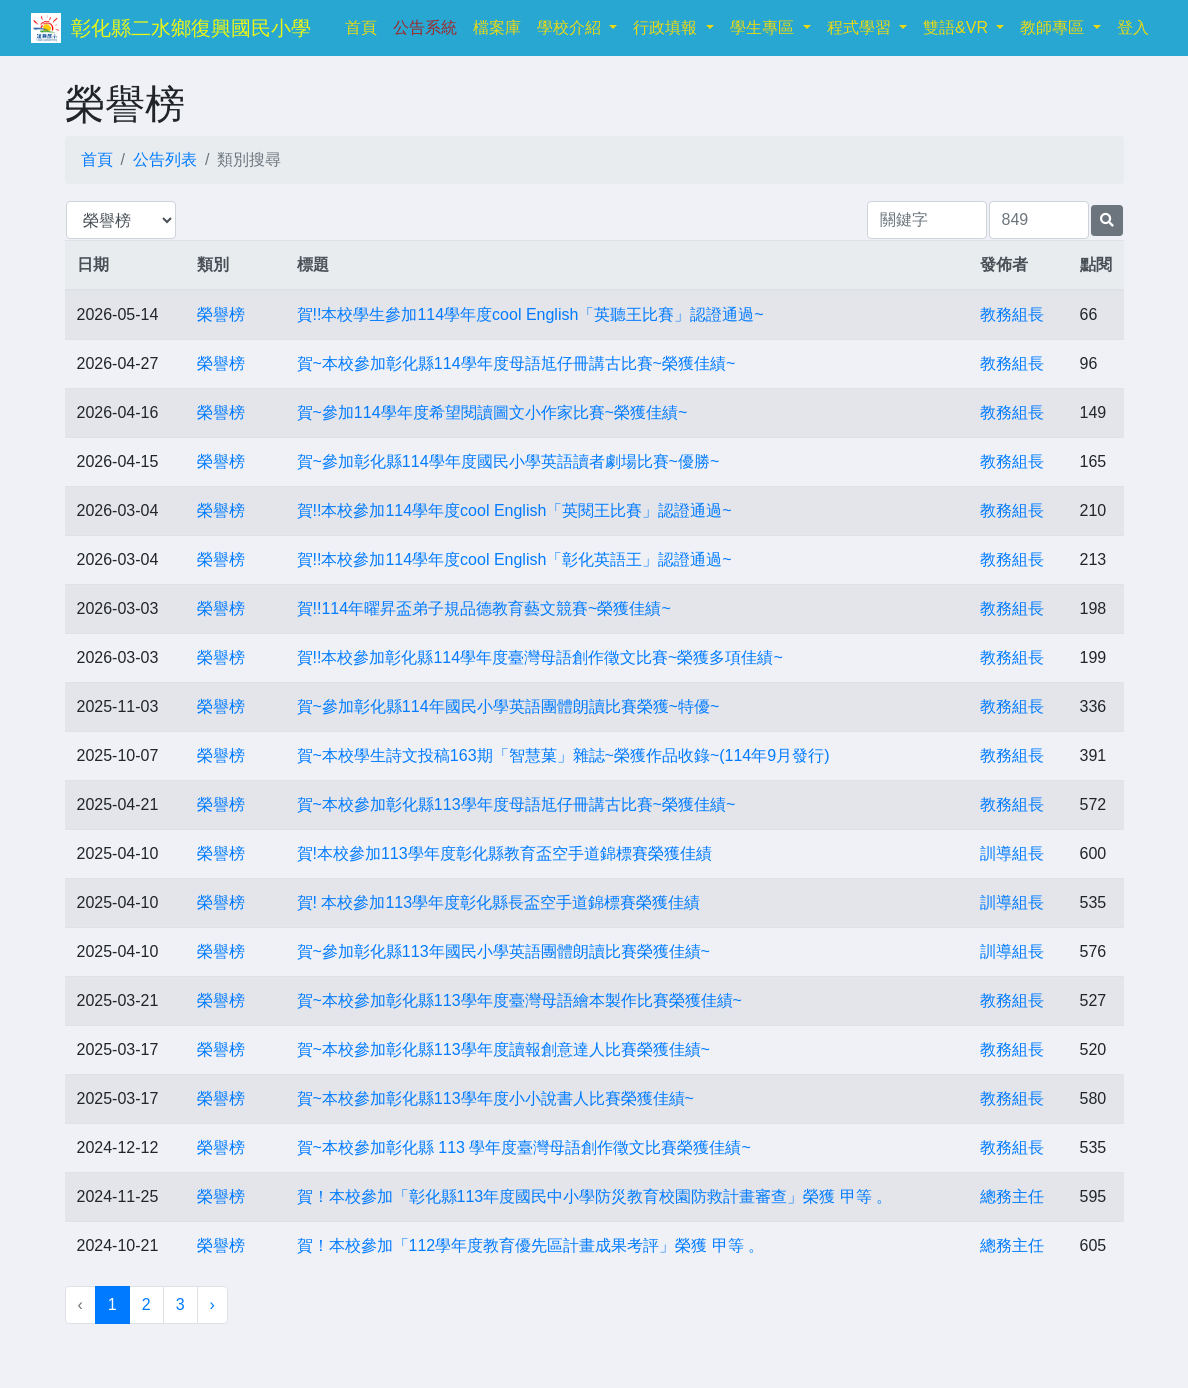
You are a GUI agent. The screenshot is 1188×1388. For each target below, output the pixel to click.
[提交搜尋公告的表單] (1107, 220)
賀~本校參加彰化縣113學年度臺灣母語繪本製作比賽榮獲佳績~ (519, 1000)
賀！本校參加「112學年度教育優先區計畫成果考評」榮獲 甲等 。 (531, 1245)
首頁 (365, 25)
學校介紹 (571, 27)
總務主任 (1012, 1196)
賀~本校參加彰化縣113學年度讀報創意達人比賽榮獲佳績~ (503, 1049)
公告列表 (165, 159)
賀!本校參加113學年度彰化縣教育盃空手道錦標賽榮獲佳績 (504, 853)
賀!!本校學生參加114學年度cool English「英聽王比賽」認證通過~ (530, 314)
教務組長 (1012, 314)
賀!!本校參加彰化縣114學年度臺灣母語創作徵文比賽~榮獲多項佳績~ (540, 657)
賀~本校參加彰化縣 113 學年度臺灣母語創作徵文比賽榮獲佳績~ (524, 1147)
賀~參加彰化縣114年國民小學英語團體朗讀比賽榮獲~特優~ (508, 706)
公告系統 (425, 27)
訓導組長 (1012, 853)
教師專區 (1054, 27)
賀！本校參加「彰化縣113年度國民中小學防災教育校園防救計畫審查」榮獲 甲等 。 (595, 1196)
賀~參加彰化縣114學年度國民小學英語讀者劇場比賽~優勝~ (508, 461)
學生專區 (764, 27)
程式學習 (861, 27)
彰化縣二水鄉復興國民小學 (191, 28)
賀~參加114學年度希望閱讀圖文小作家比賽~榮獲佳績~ (492, 412)
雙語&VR (957, 27)
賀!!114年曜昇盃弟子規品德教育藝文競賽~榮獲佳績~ (484, 608)
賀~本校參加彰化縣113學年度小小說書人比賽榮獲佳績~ (495, 1098)
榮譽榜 (221, 314)
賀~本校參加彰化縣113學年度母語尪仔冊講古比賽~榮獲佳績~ (516, 804)
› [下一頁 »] (212, 1304)
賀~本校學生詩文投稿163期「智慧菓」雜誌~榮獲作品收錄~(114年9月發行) (563, 755)
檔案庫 (497, 27)
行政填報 (667, 27)
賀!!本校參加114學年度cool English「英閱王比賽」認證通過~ (514, 510)
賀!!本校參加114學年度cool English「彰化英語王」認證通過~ (514, 559)
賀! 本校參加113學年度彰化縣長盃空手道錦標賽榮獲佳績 (499, 902)
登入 (1133, 27)
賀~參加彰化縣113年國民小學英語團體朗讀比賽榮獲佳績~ (503, 951)
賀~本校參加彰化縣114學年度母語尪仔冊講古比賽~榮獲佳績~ (516, 363)
